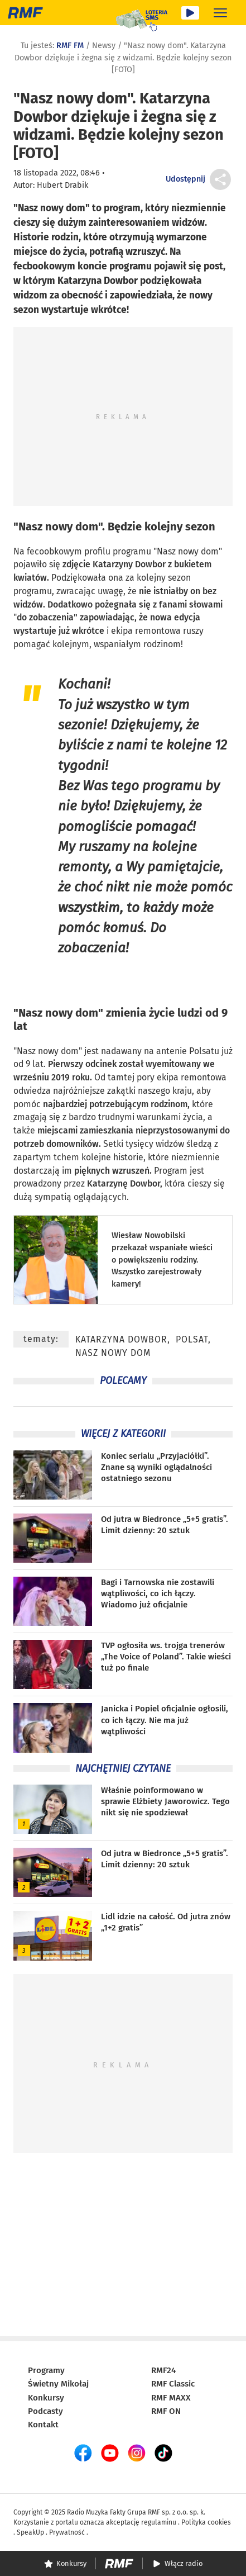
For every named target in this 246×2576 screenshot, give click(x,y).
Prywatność (67, 2532)
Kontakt (43, 2425)
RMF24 (163, 2370)
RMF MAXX (171, 2398)
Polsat (192, 1339)
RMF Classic (173, 2384)
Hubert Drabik (62, 185)
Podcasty (45, 2411)
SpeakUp (30, 2532)
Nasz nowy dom (58, 526)
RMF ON (166, 2411)
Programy (46, 2370)
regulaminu (158, 2522)
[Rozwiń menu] (220, 12)
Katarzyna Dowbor (121, 1339)
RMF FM (70, 45)
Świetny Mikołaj (58, 2384)
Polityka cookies (206, 2522)
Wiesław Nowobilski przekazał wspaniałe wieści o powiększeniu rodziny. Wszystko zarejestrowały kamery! (162, 1259)
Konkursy (46, 2398)
